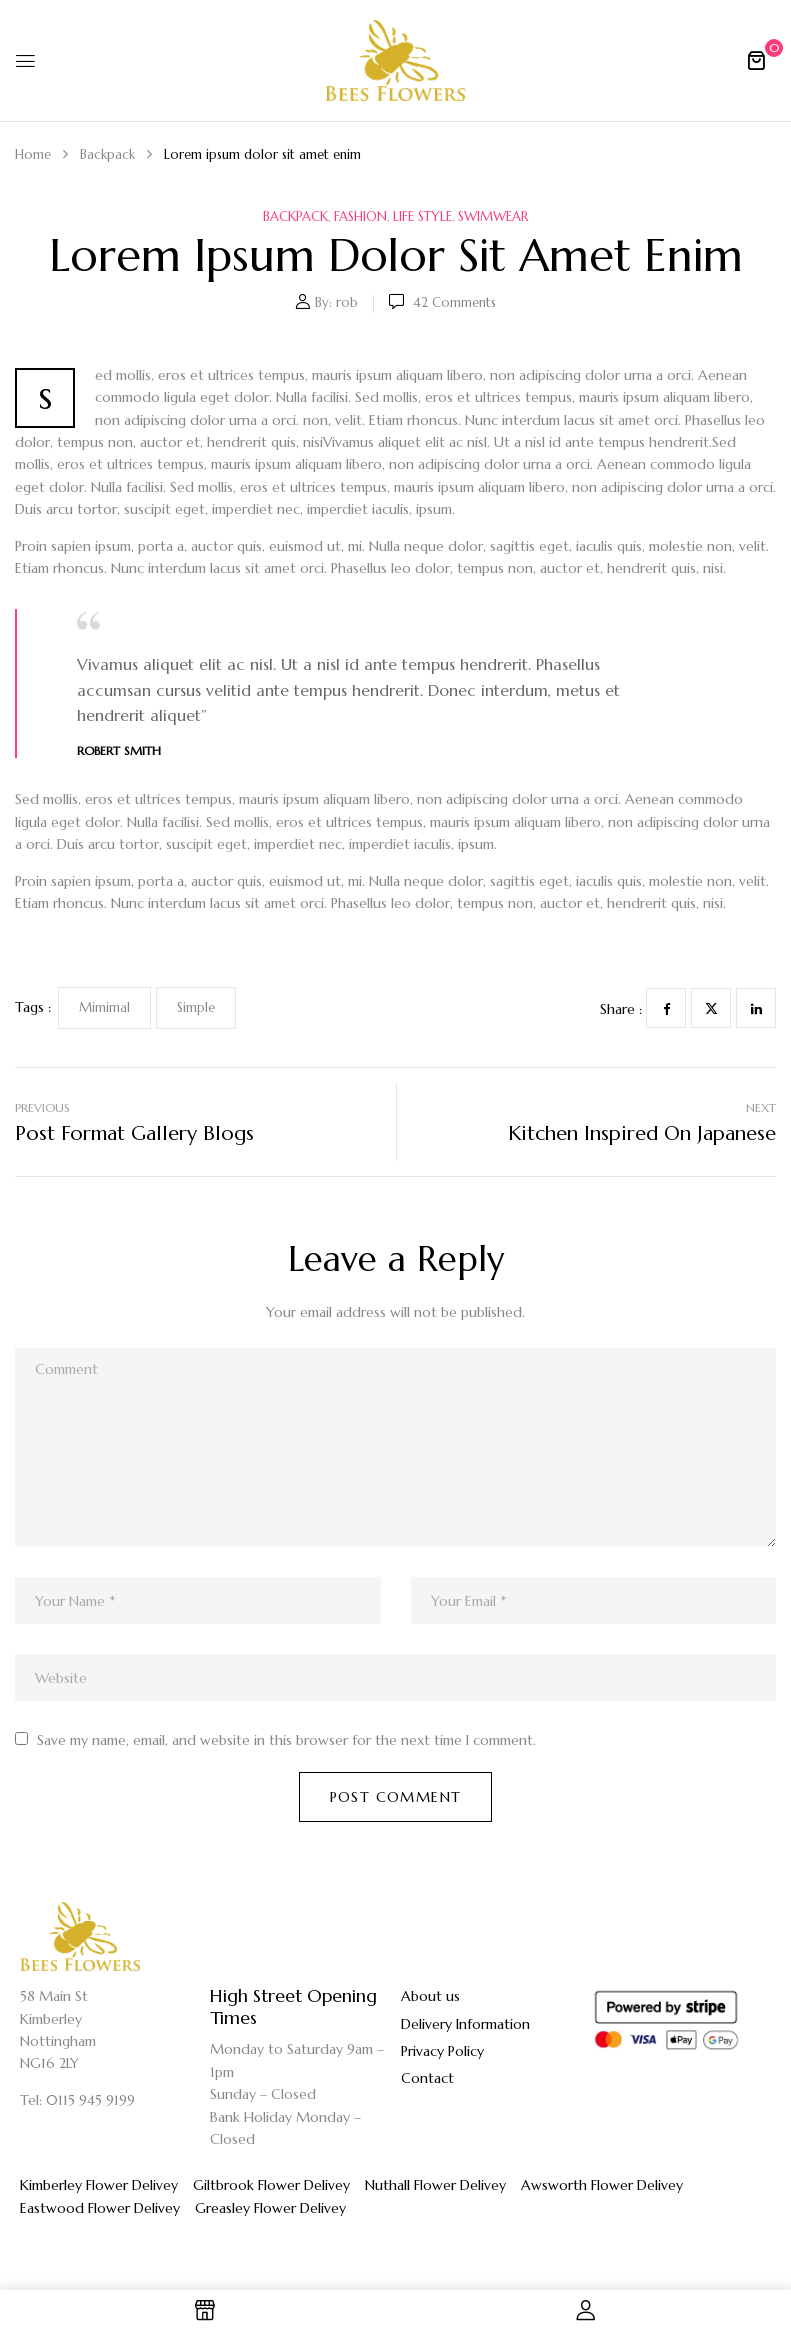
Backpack (107, 154)
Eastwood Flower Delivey (100, 2208)
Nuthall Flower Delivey (435, 2185)
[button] (756, 60)
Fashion (360, 216)
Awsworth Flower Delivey (602, 2185)
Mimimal (104, 1007)
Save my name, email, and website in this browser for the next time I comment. (286, 1740)
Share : (621, 1009)
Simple (196, 1007)
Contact (427, 2078)
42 (454, 302)
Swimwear (493, 216)
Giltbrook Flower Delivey (271, 2185)
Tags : (33, 1007)
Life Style (422, 216)
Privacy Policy (442, 2051)
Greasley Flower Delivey (270, 2208)
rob (347, 302)
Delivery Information (465, 2024)
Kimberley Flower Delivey (99, 2185)
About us (430, 1996)
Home (33, 154)
